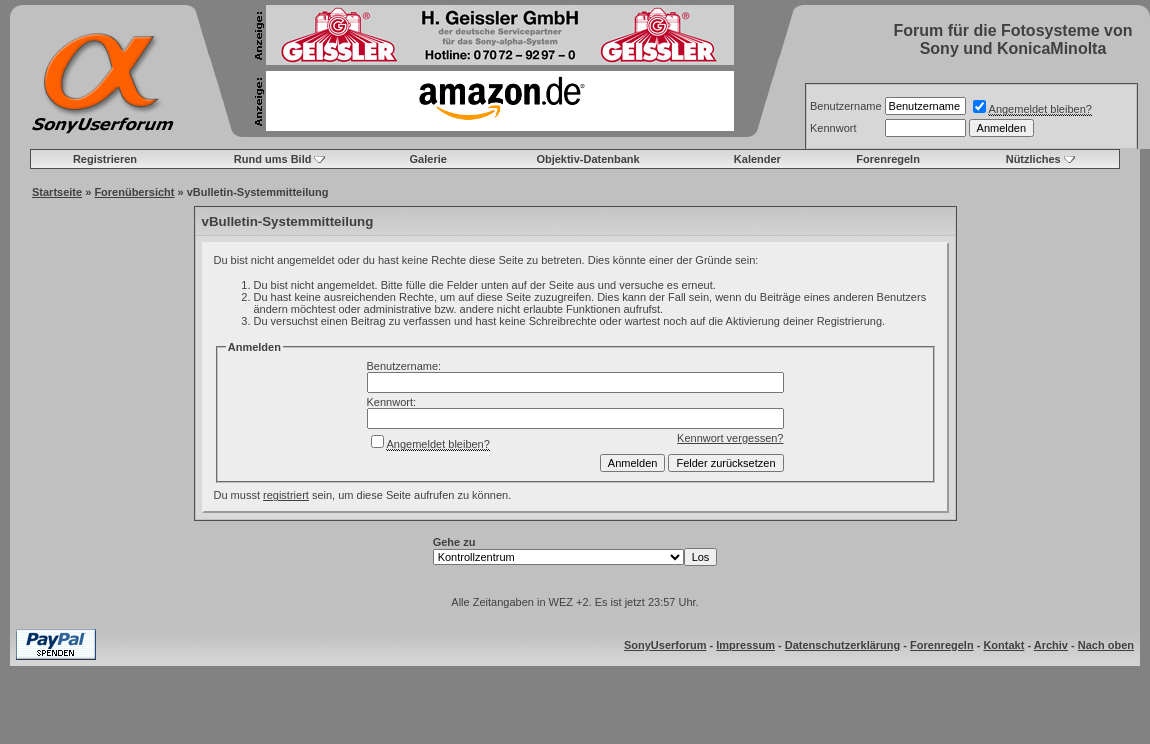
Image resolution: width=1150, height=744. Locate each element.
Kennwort (833, 128)
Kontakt (1003, 645)
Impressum (745, 645)
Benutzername (846, 106)
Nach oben (1106, 645)
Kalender (757, 159)
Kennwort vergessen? (730, 438)
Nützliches (1033, 159)
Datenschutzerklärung (843, 645)
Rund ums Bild (273, 159)
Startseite (57, 192)
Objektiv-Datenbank (587, 159)
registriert (286, 495)
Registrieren (105, 159)
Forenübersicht (134, 192)
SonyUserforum (665, 645)
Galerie (428, 159)
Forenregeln (888, 159)
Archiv (1051, 645)
